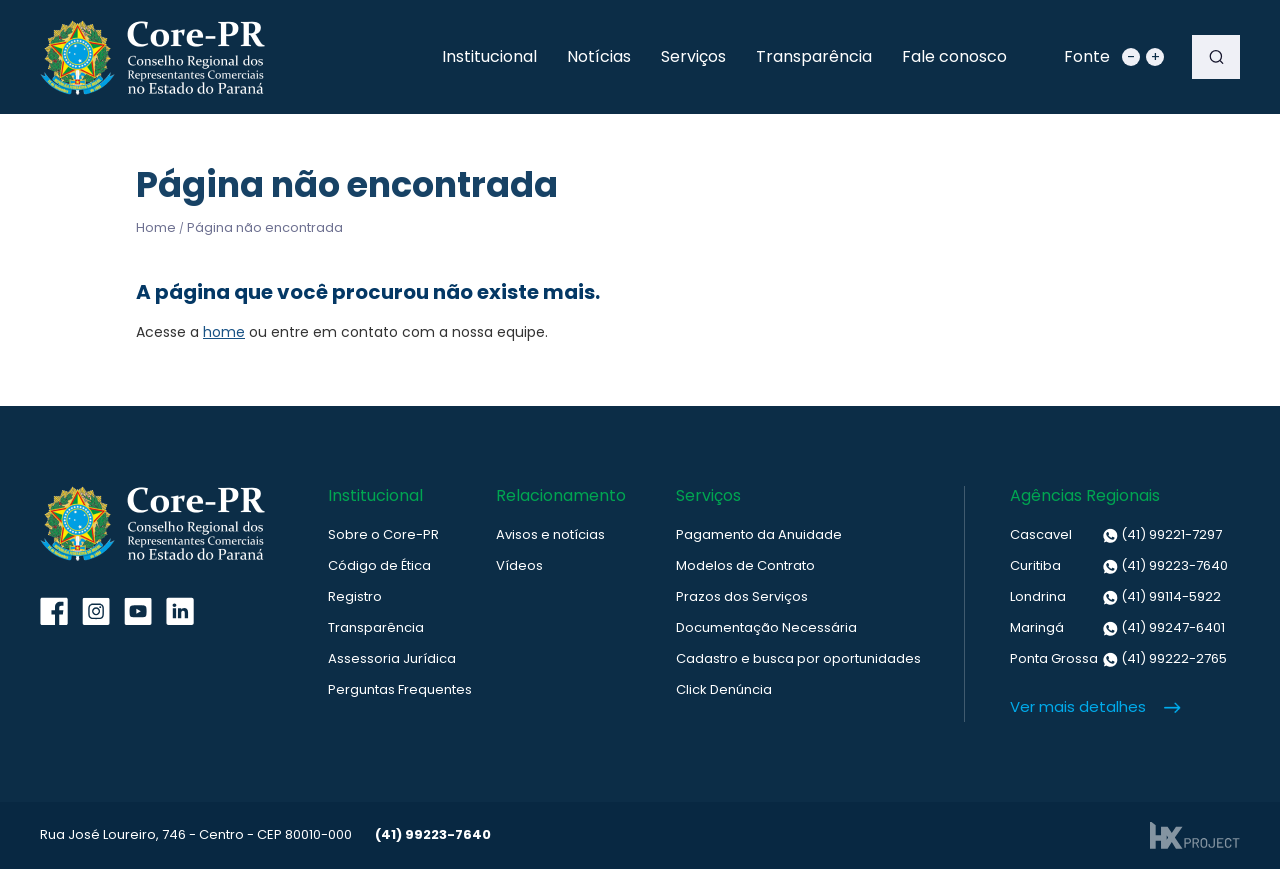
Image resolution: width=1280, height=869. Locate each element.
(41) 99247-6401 (1117, 628)
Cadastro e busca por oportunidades (798, 658)
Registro (355, 596)
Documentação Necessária (766, 627)
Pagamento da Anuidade (759, 534)
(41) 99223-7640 (1119, 566)
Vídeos (519, 565)
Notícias (599, 56)
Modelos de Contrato (745, 565)
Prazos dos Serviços (742, 596)
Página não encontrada (265, 227)
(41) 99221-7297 (1116, 535)
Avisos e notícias (550, 534)
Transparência (814, 56)
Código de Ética (379, 565)
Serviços (693, 56)
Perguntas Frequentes (400, 689)
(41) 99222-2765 (1118, 659)
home (224, 332)
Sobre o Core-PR (383, 534)
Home (156, 227)
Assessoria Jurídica (392, 658)
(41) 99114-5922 (1115, 597)
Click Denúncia (724, 689)
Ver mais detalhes (1078, 706)
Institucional (489, 56)
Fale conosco (954, 56)
